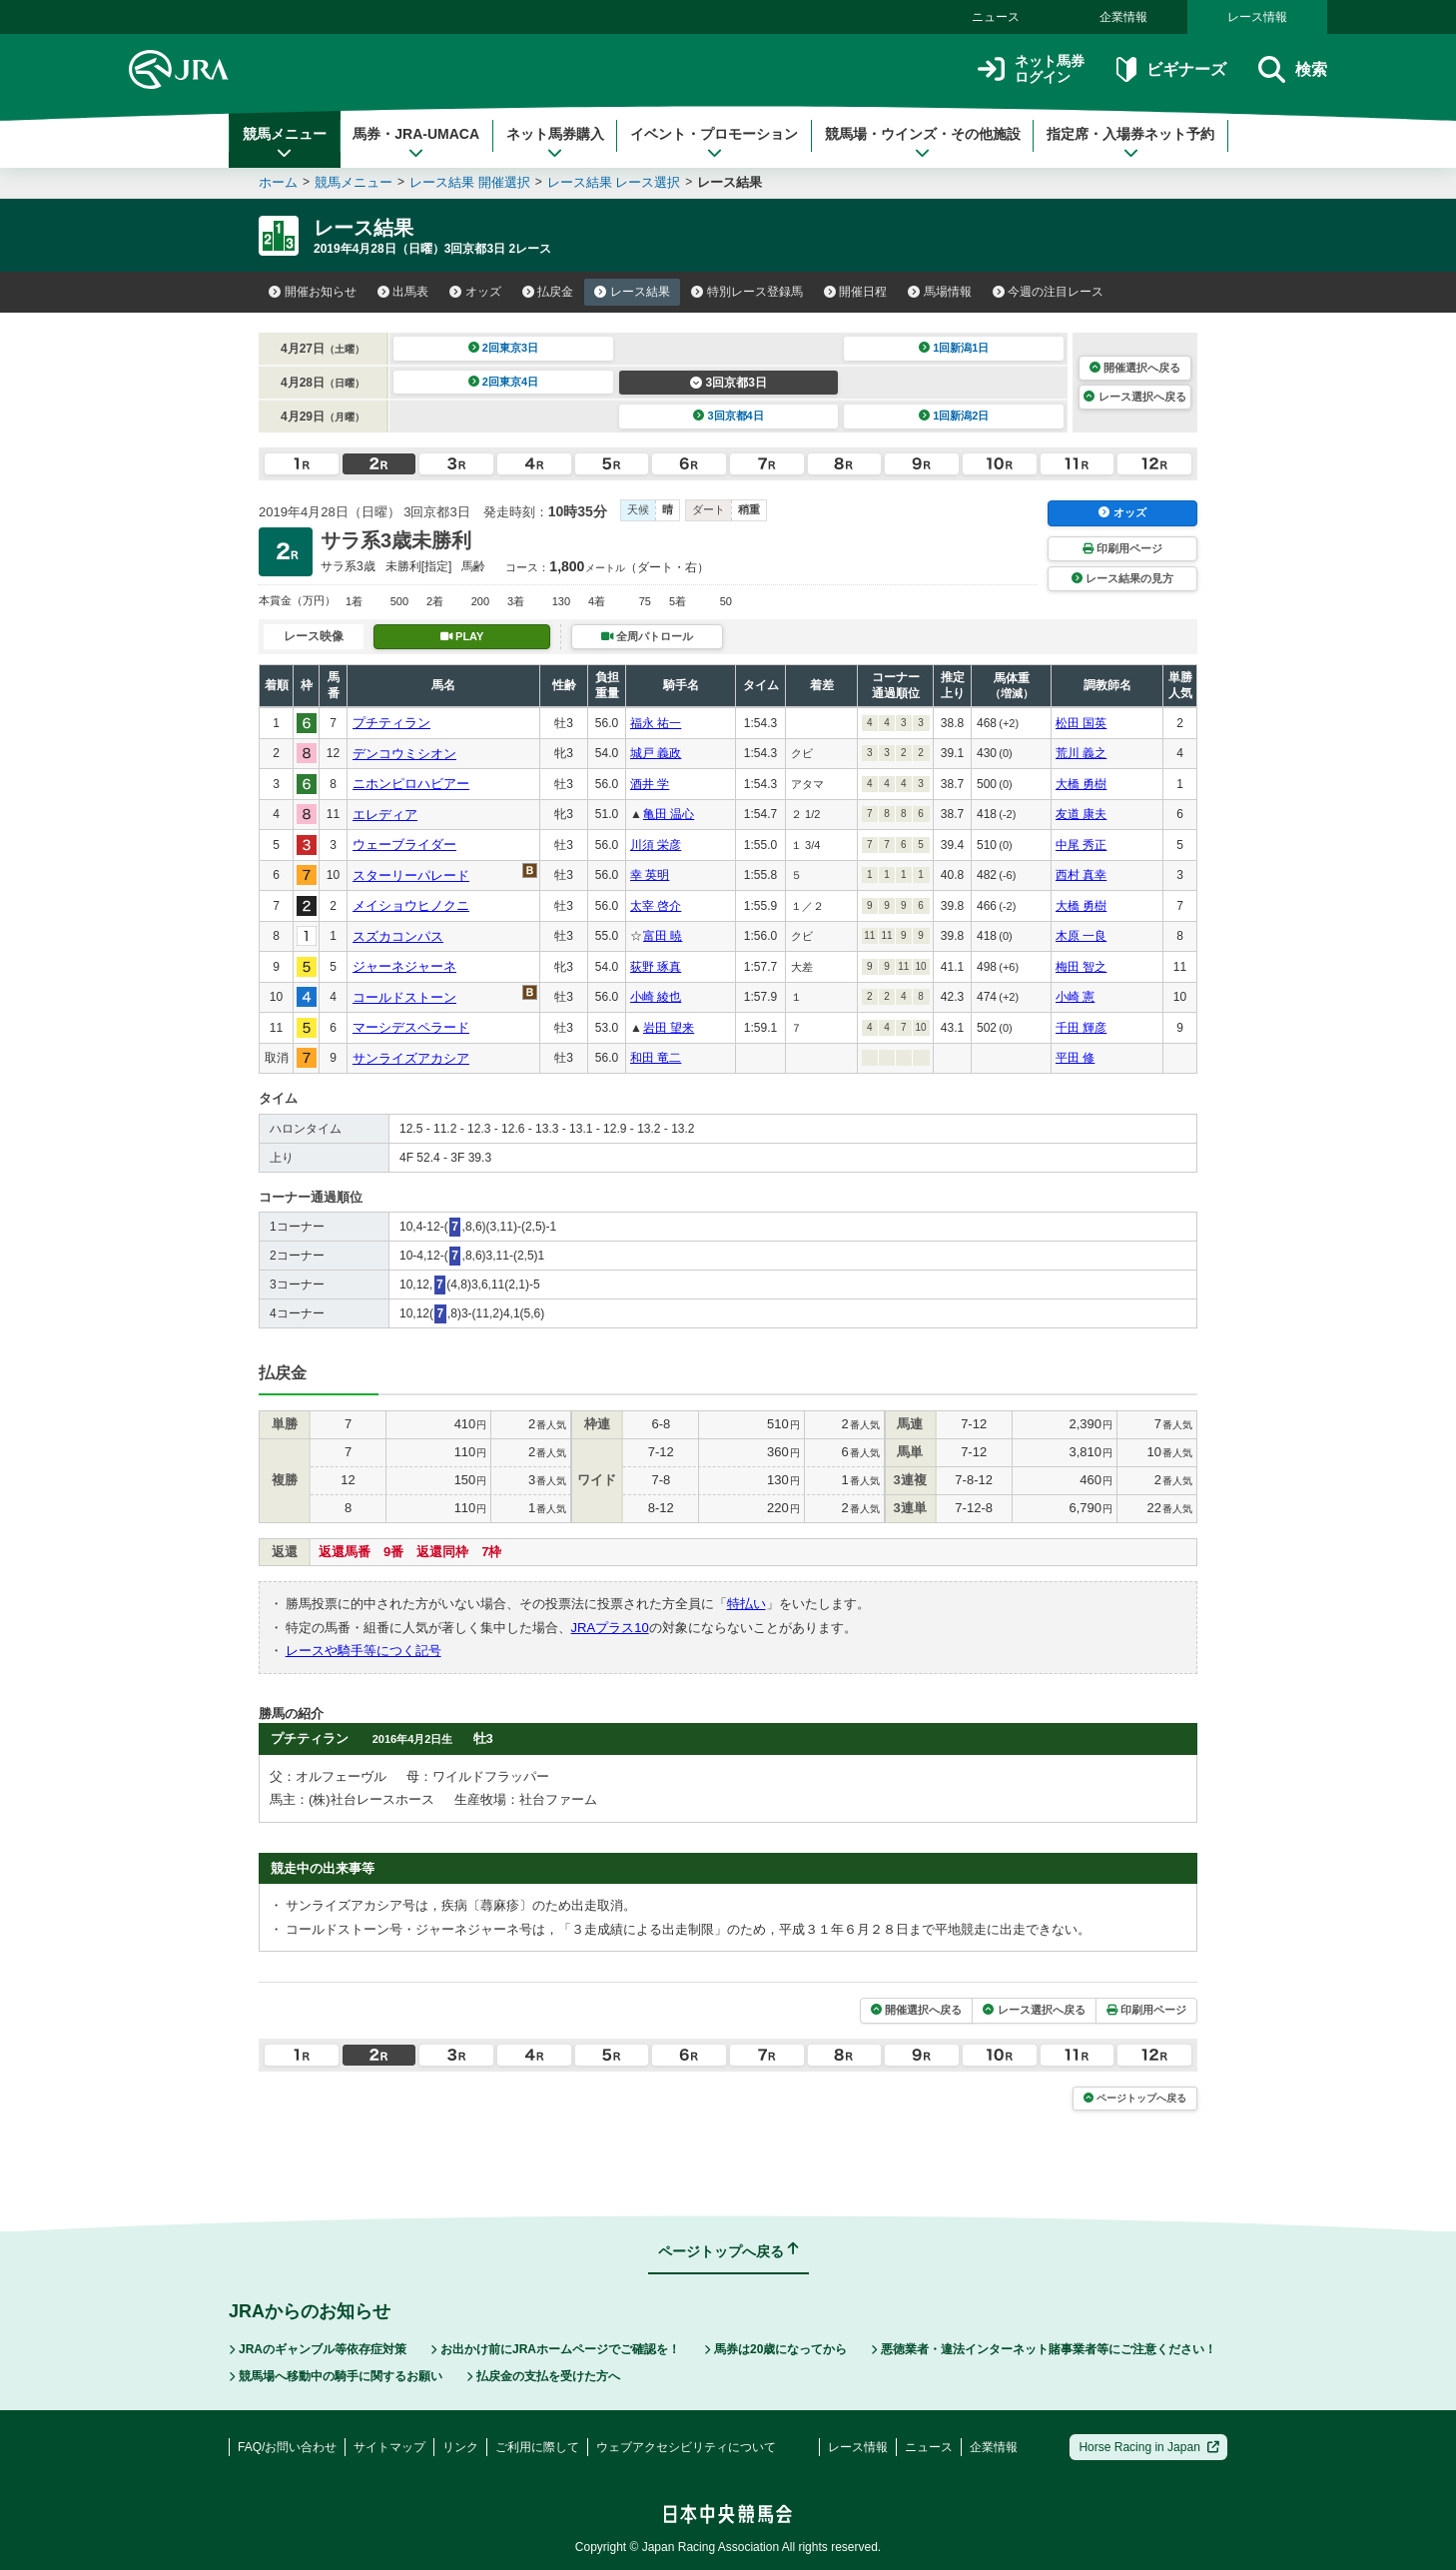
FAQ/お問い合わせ (287, 2447)
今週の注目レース (1048, 292)
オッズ (475, 292)
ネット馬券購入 (555, 143)
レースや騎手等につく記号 (363, 1650)
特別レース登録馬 (747, 292)
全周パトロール (647, 636)
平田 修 (1075, 1058)
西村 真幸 (1081, 875)
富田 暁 (662, 936)
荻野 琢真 (655, 967)
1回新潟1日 (954, 348)
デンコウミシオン (404, 753)
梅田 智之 (1081, 967)
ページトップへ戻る (1135, 2098)
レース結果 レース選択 (614, 182)
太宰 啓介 (655, 906)
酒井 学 (649, 784)
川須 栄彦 (655, 845)
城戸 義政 (655, 753)
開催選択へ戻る (1135, 368)
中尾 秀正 (1081, 845)
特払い (746, 1603)
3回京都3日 (728, 383)
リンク (460, 2447)
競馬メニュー (285, 143)
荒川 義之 (1081, 753)
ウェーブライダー (404, 844)
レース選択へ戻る (1134, 397)
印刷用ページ (1122, 548)
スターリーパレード (411, 875)
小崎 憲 (1075, 997)
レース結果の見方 (1122, 578)
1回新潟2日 (954, 416)
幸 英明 (649, 875)
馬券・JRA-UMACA (416, 143)
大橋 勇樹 (1081, 784)
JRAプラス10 (610, 1627)
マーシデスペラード (411, 1027)
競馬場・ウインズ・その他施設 (923, 143)
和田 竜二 (655, 1058)
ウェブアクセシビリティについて (686, 2447)
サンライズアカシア (411, 1058)
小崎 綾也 (655, 997)
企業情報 (1123, 17)
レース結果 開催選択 (469, 182)
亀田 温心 (668, 814)
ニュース (996, 17)
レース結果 (632, 292)
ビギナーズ (1170, 69)
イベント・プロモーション (714, 143)
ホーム (278, 182)
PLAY (462, 636)
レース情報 (1257, 17)
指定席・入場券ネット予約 (1130, 143)
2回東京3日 (503, 348)
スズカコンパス (398, 936)
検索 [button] (1292, 69)
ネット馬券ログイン (1031, 69)
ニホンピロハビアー (411, 783)
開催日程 (856, 292)
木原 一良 (1081, 936)
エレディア (385, 814)
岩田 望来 (668, 1028)
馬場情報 (940, 292)
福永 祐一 (655, 723)
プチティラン (391, 722)
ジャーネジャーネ (404, 966)
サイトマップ (389, 2447)
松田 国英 (1081, 723)
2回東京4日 (503, 382)
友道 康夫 (1081, 814)
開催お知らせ (313, 292)
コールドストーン (404, 997)
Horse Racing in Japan (1149, 2447)
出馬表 (403, 292)
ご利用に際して (537, 2447)
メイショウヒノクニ (411, 905)
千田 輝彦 (1081, 1028)
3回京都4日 (728, 416)
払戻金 (548, 292)
